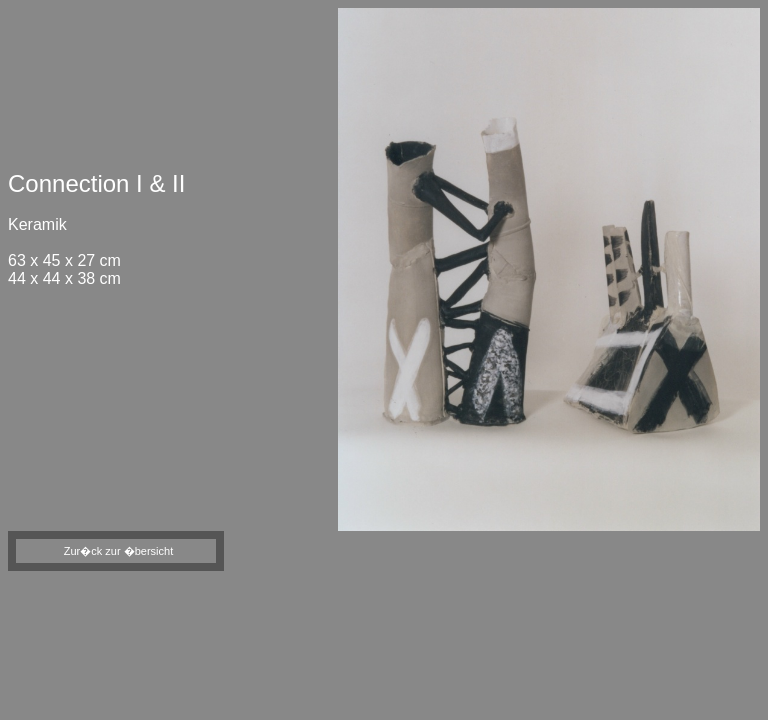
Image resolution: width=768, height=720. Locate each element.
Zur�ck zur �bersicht (118, 551)
